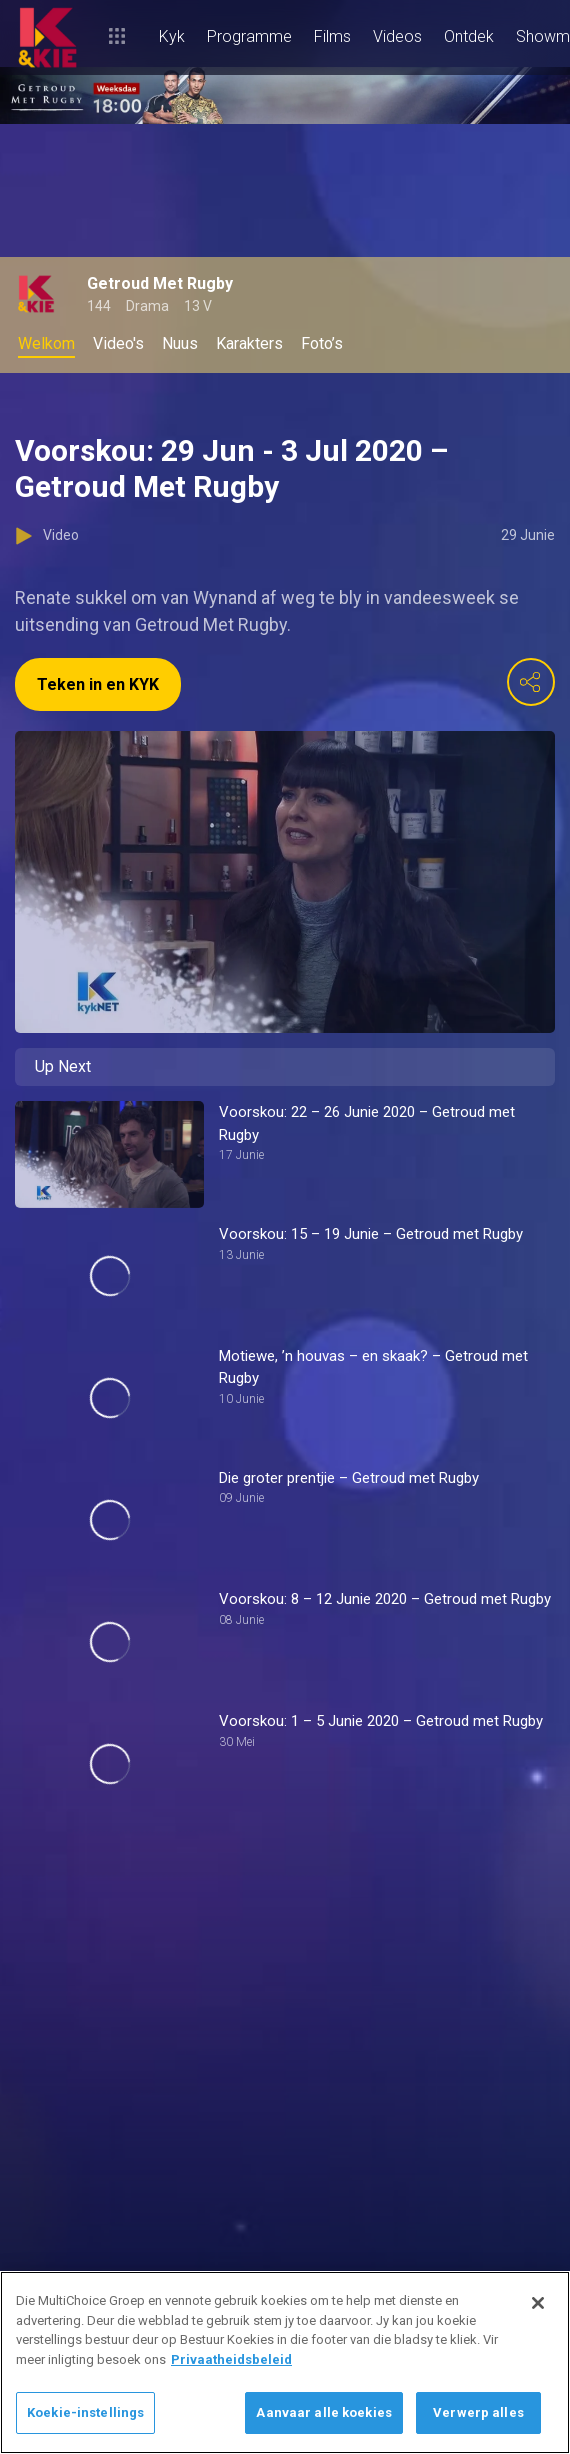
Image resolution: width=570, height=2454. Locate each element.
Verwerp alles (478, 2412)
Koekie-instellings (85, 2412)
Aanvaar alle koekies (324, 2412)
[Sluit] (538, 2303)
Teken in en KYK (98, 684)
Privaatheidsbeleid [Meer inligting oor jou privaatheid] (231, 2359)
